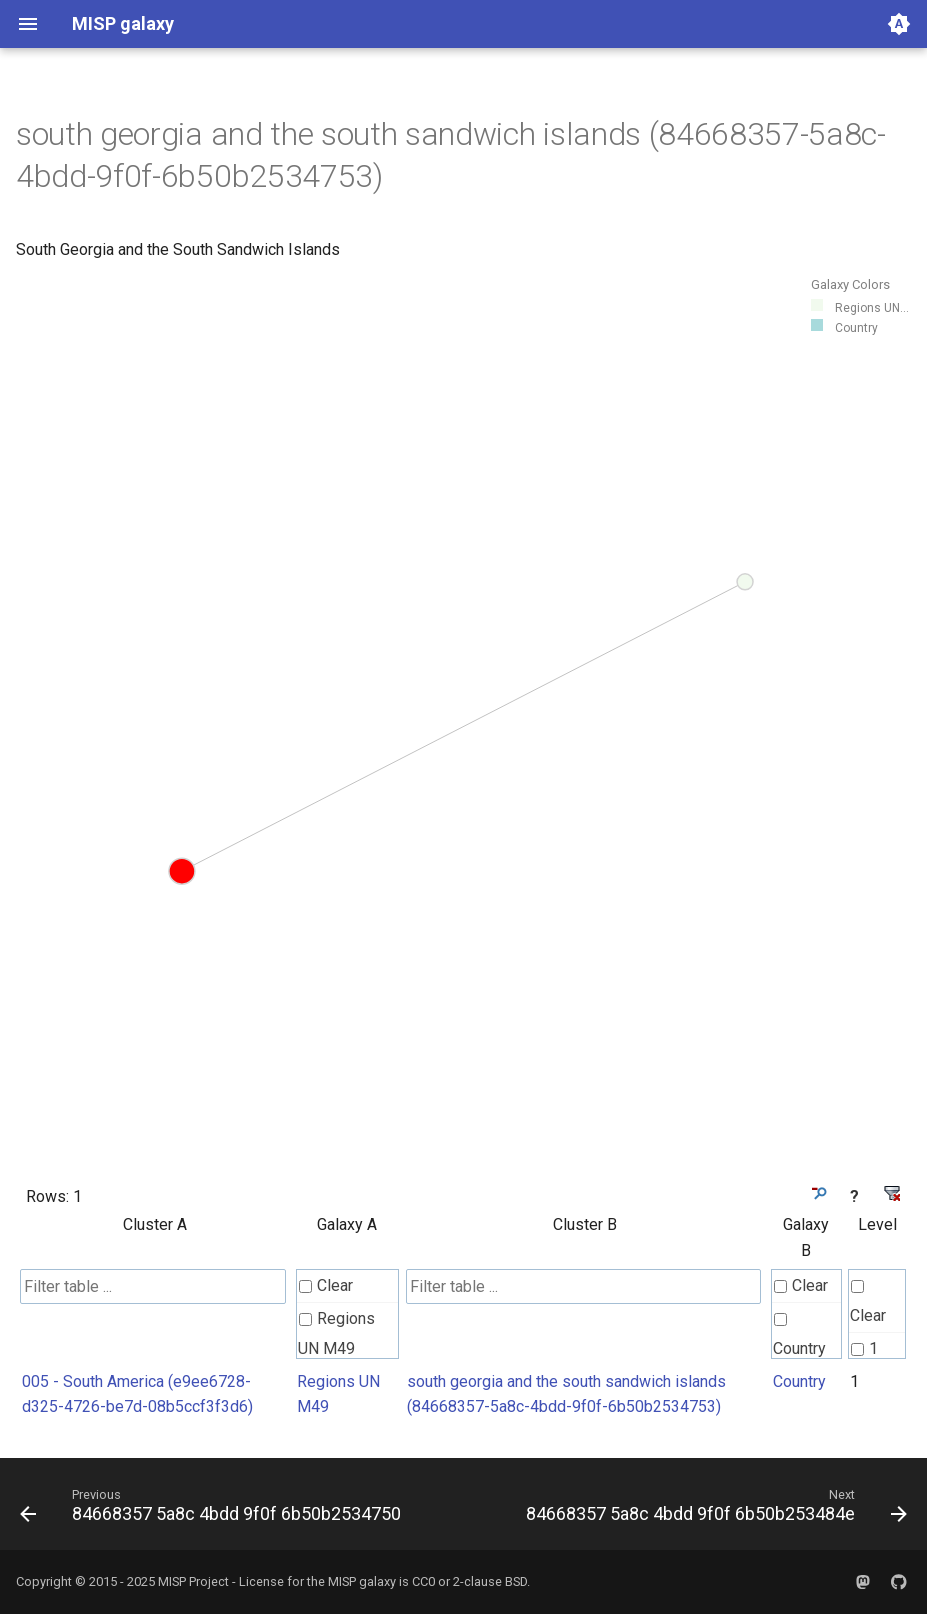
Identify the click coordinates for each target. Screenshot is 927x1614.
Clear (326, 1285)
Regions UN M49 (336, 1333)
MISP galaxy (362, 1581)
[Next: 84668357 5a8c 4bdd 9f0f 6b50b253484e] (714, 1510)
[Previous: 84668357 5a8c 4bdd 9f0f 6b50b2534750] (213, 1510)
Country (799, 1335)
